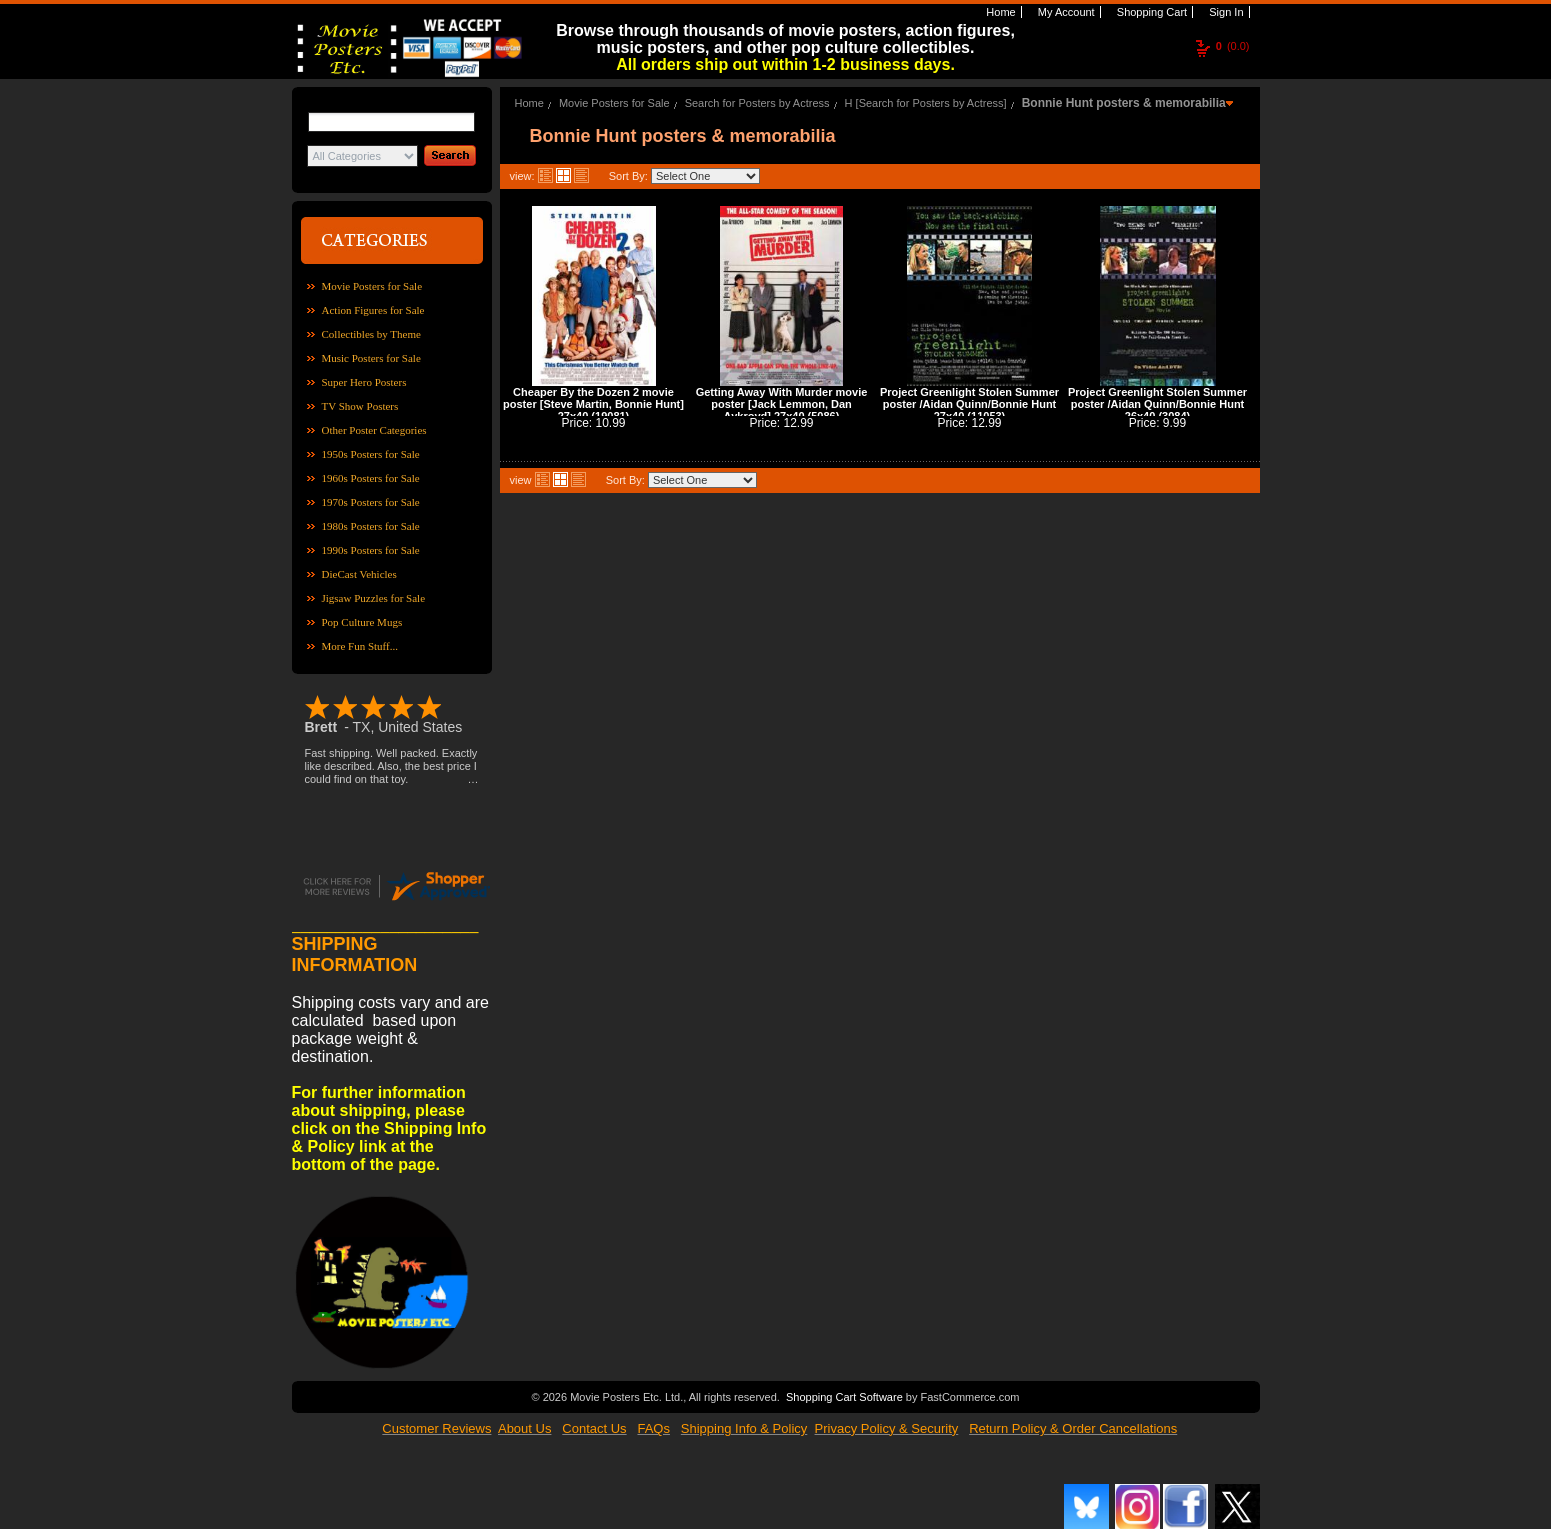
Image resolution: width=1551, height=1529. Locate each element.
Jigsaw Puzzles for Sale (374, 598)
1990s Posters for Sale (371, 550)
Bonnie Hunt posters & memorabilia (1124, 103)
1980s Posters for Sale (371, 526)
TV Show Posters (360, 406)
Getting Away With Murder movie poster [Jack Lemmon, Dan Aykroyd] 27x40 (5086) (782, 404)
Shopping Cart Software (844, 1395)
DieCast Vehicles (359, 574)
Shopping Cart (1150, 12)
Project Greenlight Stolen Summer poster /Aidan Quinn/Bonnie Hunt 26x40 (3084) (1157, 404)
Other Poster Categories (374, 430)
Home (999, 12)
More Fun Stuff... (360, 646)
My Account (1065, 12)
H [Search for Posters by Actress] (926, 103)
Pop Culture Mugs (362, 622)
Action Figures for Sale (373, 310)
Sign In (1224, 12)
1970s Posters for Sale (371, 502)
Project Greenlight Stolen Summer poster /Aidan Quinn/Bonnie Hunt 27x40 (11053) (969, 404)
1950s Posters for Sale (371, 454)
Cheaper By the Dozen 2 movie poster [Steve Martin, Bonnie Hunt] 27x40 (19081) (593, 404)
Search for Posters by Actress (757, 103)
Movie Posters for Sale (372, 286)
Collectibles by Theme (371, 334)
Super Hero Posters (364, 382)
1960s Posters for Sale (371, 478)
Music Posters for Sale (371, 358)
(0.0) (1233, 46)
